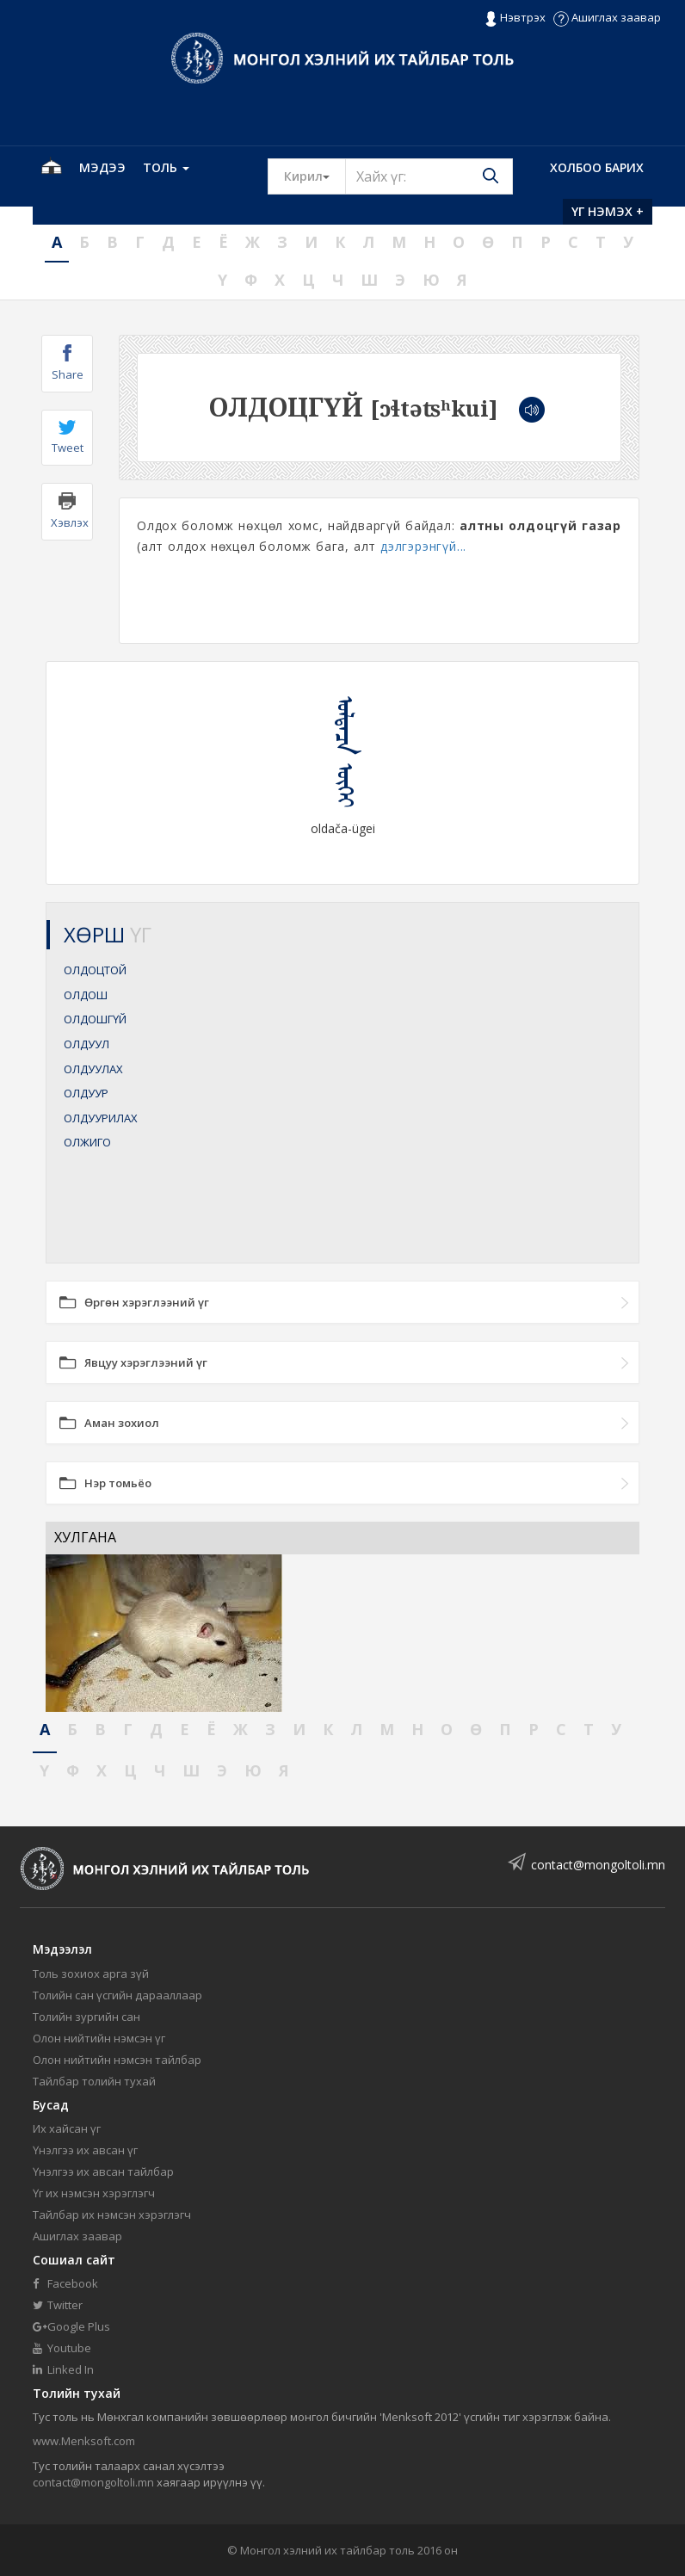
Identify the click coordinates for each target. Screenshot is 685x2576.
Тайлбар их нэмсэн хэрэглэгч (112, 2214)
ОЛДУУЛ (86, 1044)
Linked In (63, 2369)
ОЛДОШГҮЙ (95, 1019)
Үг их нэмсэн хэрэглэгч (94, 2193)
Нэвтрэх (515, 18)
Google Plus (71, 2326)
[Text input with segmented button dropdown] (429, 176)
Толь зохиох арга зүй (91, 1973)
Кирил (315, 175)
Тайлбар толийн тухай (94, 2081)
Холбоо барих (597, 167)
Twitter (58, 2305)
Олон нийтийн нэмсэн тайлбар (117, 2059)
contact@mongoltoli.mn (598, 1864)
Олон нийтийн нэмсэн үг (99, 2038)
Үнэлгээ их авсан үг (85, 2150)
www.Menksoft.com (84, 2441)
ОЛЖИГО (87, 1142)
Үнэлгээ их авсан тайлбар (103, 2171)
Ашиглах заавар (607, 17)
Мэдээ (102, 167)
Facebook (65, 2283)
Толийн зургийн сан (86, 2016)
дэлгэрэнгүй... (423, 546)
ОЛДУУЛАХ (93, 1069)
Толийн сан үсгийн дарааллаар (117, 1995)
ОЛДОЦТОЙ (95, 970)
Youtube (62, 2348)
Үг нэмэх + (607, 211)
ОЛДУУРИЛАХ (101, 1118)
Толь (166, 167)
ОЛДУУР (86, 1093)
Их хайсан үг (67, 2128)
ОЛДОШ (86, 995)
